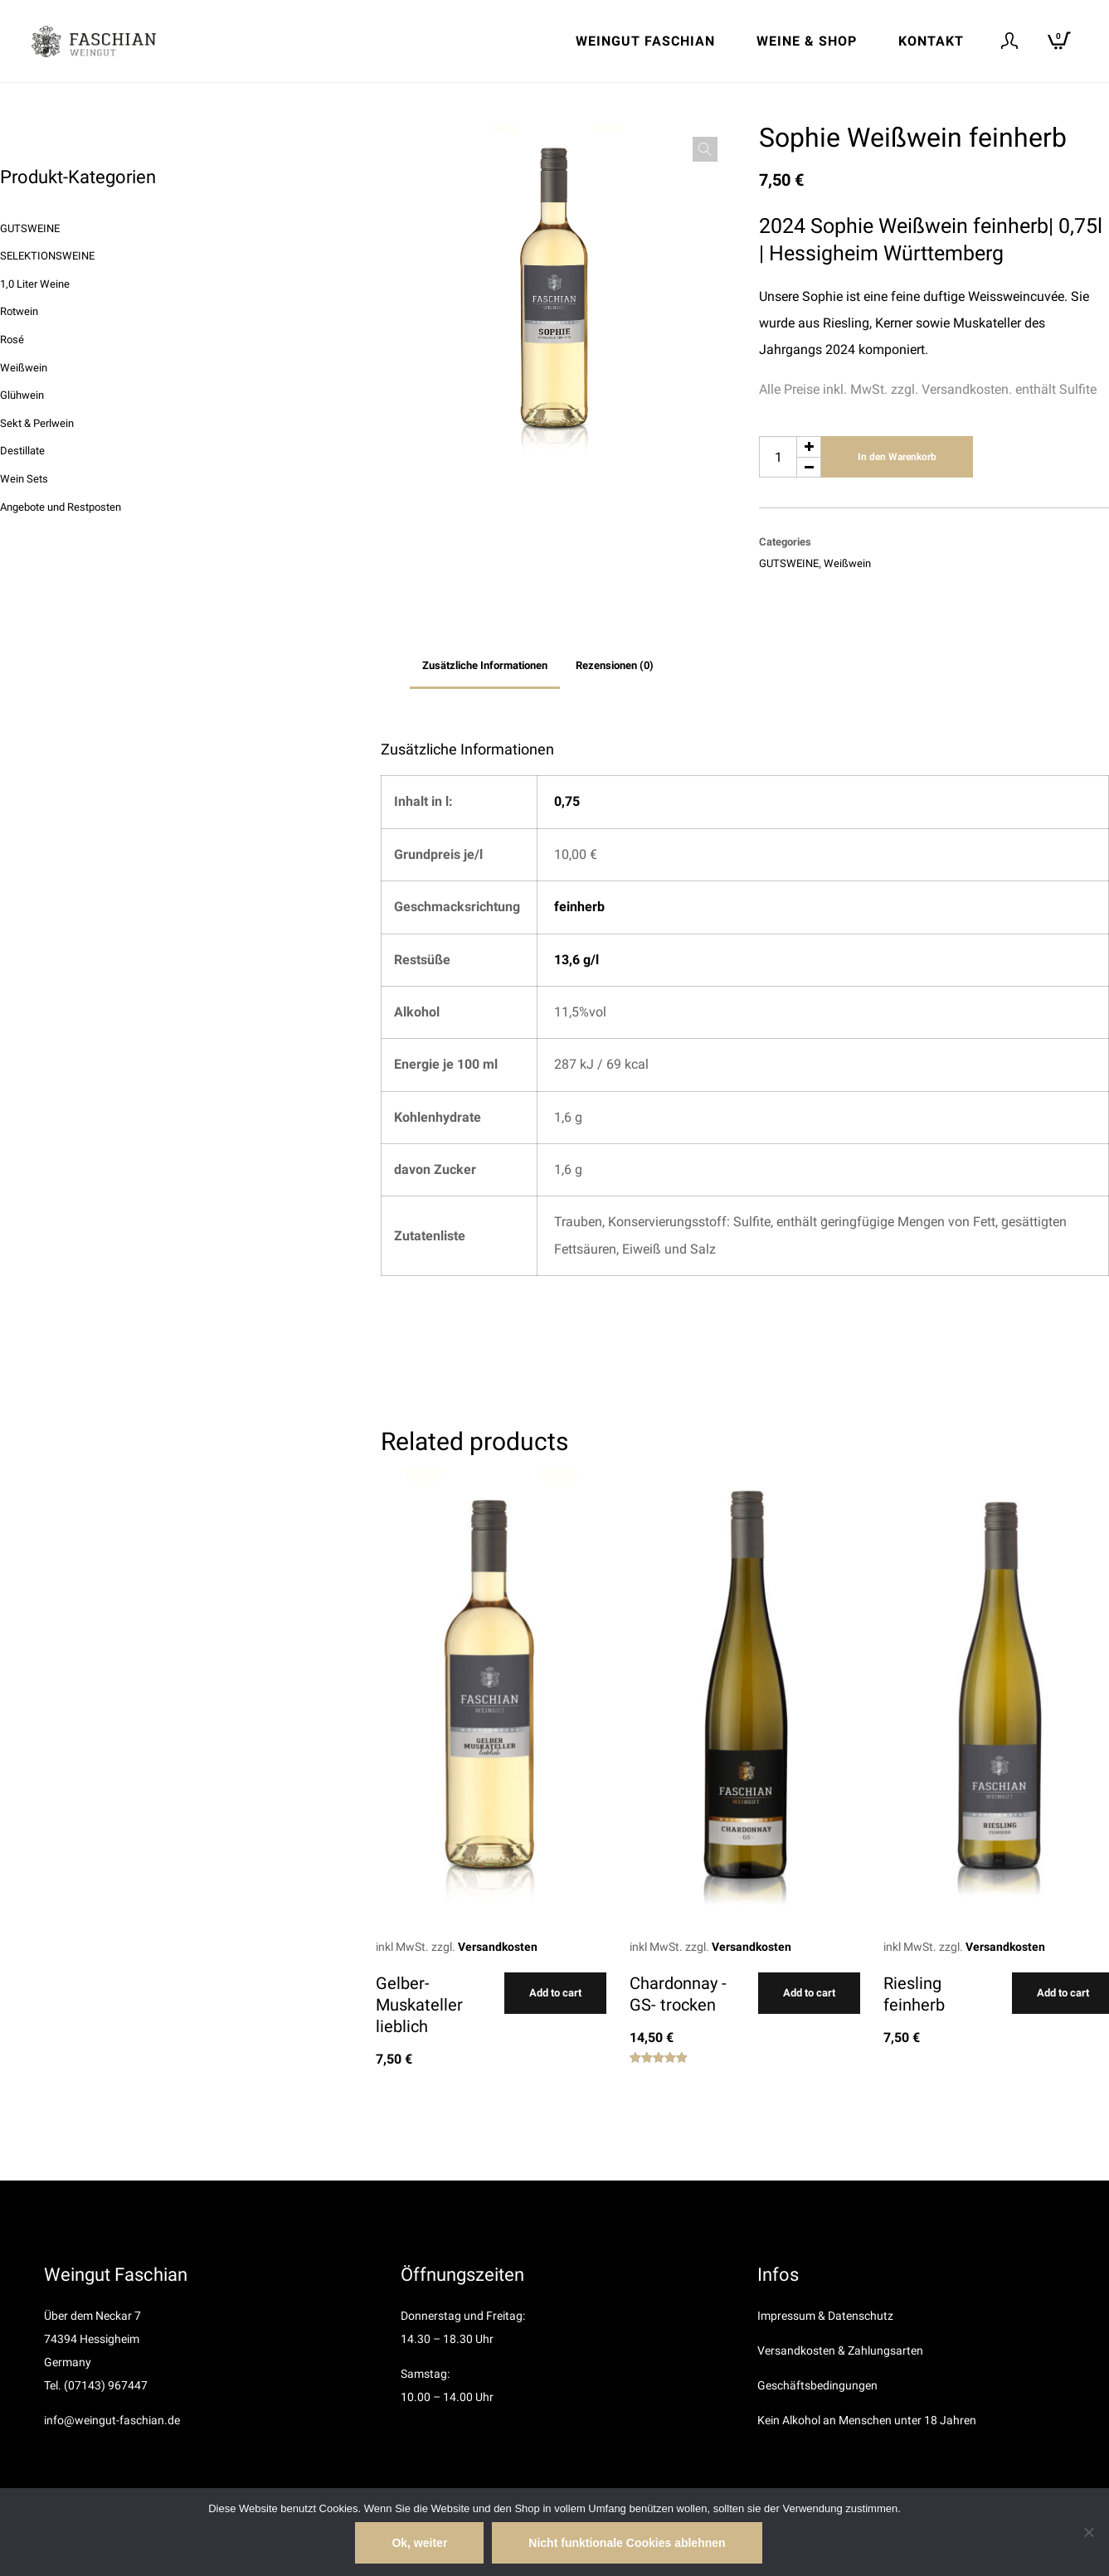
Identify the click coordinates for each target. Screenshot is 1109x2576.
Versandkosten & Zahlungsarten (840, 2350)
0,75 (567, 801)
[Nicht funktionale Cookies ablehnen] (1088, 2532)
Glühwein (22, 395)
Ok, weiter (419, 2542)
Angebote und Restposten (60, 507)
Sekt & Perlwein (37, 423)
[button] (705, 149)
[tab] (485, 666)
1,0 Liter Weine (35, 284)
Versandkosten (497, 1947)
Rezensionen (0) (615, 665)
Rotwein (19, 311)
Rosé (12, 339)
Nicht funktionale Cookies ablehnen (626, 2542)
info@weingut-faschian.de (112, 2420)
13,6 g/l (576, 960)
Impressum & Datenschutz (825, 2315)
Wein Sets (24, 479)
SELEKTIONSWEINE (47, 256)
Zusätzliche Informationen (484, 665)
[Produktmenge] (790, 457)
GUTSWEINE (789, 563)
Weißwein (847, 563)
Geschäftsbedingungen (817, 2385)
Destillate (22, 450)
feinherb (579, 906)
